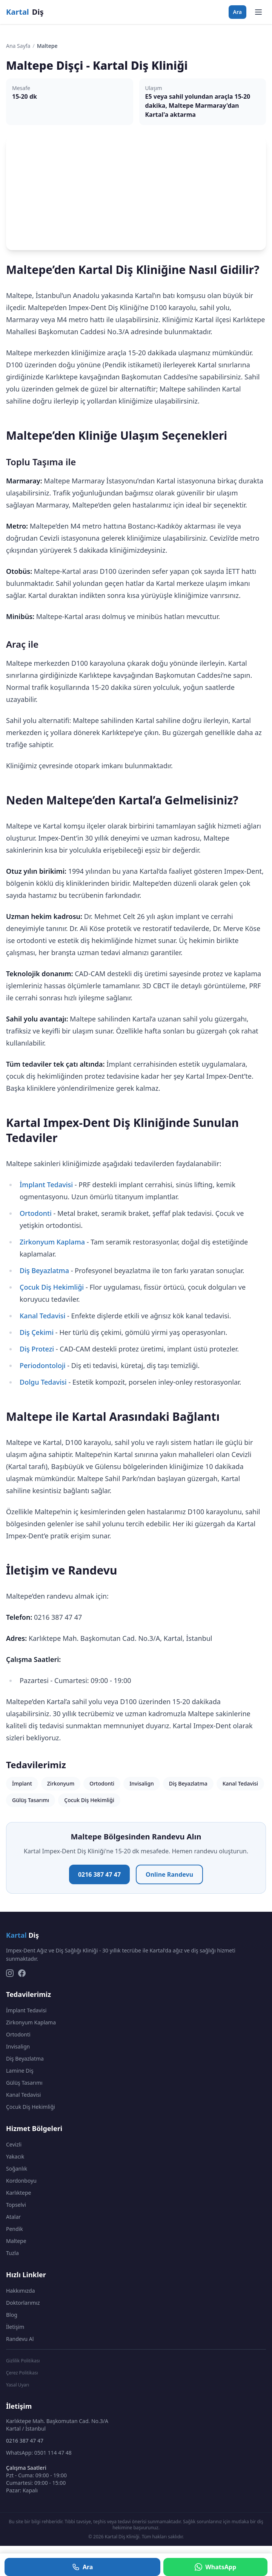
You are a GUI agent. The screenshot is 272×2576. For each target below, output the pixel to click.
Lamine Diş (20, 2070)
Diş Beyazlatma (44, 1270)
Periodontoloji (43, 1365)
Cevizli (14, 2144)
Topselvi (16, 2204)
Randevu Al (20, 2338)
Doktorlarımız (23, 2302)
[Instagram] (10, 1973)
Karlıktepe (18, 2192)
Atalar (13, 2216)
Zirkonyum (60, 1783)
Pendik (14, 2228)
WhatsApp (215, 2567)
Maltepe (16, 2240)
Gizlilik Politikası (23, 2360)
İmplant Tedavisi (46, 1184)
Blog (11, 2314)
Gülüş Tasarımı (30, 1800)
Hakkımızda (20, 2290)
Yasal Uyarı (17, 2385)
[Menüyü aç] (258, 12)
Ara (237, 11)
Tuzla (12, 2252)
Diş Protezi (37, 1348)
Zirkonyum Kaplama (52, 1241)
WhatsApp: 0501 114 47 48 (39, 2452)
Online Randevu (169, 1874)
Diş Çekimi (37, 1332)
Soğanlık (16, 2168)
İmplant (22, 1783)
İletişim (15, 2326)
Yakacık (15, 2156)
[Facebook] (22, 1973)
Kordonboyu (21, 2180)
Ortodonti (36, 1213)
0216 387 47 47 (99, 1874)
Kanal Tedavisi (42, 1315)
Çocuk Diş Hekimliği (52, 1287)
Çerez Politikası (22, 2373)
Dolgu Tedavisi (43, 1382)
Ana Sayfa (18, 45)
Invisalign (141, 1783)
